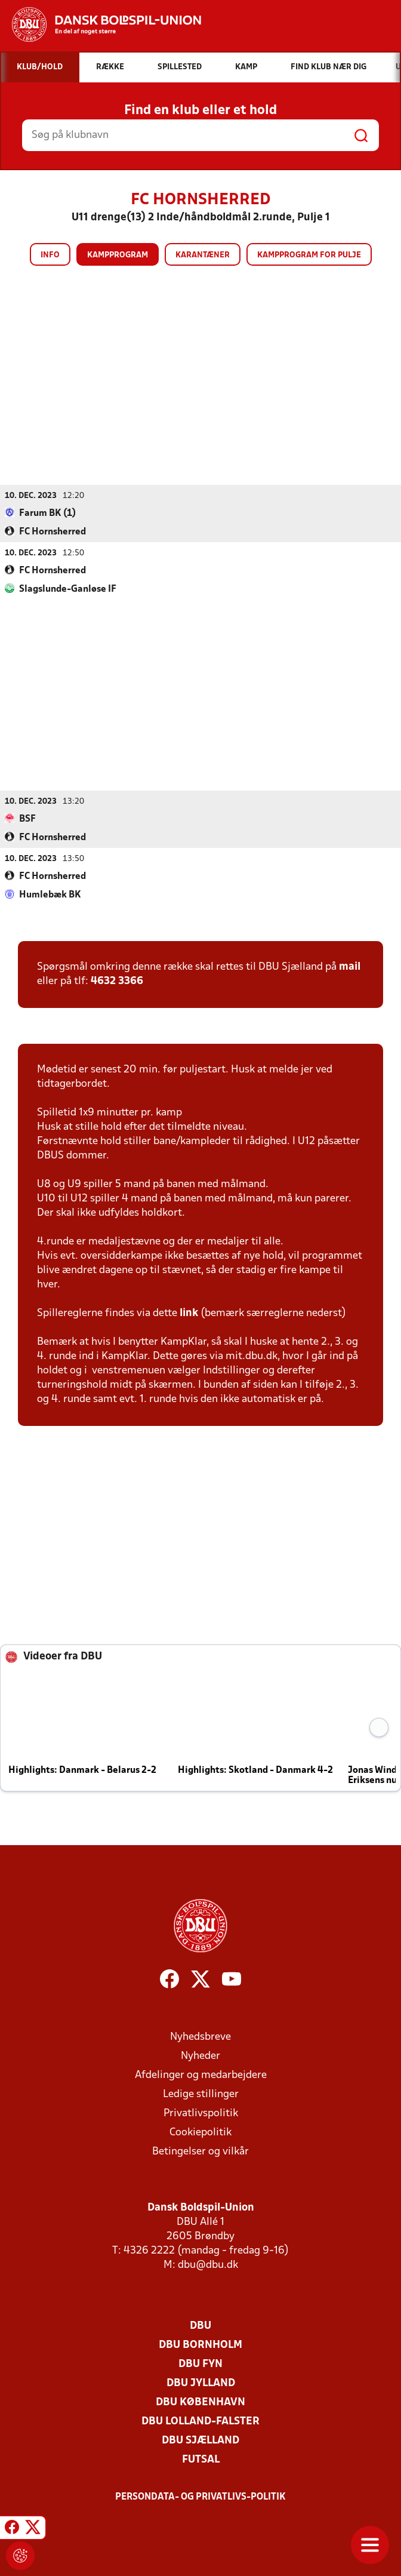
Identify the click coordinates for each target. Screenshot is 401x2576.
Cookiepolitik (200, 2132)
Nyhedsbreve (200, 2036)
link (189, 1313)
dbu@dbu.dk (208, 2265)
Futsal (201, 2459)
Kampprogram (117, 255)
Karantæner (202, 255)
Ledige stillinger (201, 2094)
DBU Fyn (200, 2364)
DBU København (200, 2402)
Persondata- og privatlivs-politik (200, 2496)
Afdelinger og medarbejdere (201, 2075)
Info (50, 255)
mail (349, 966)
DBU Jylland (200, 2383)
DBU (200, 2325)
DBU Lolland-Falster (200, 2421)
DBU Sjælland (200, 2440)
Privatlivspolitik (201, 2113)
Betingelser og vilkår (200, 2151)
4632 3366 (117, 981)
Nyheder (200, 2056)
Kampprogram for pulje (309, 255)
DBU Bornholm (200, 2345)
